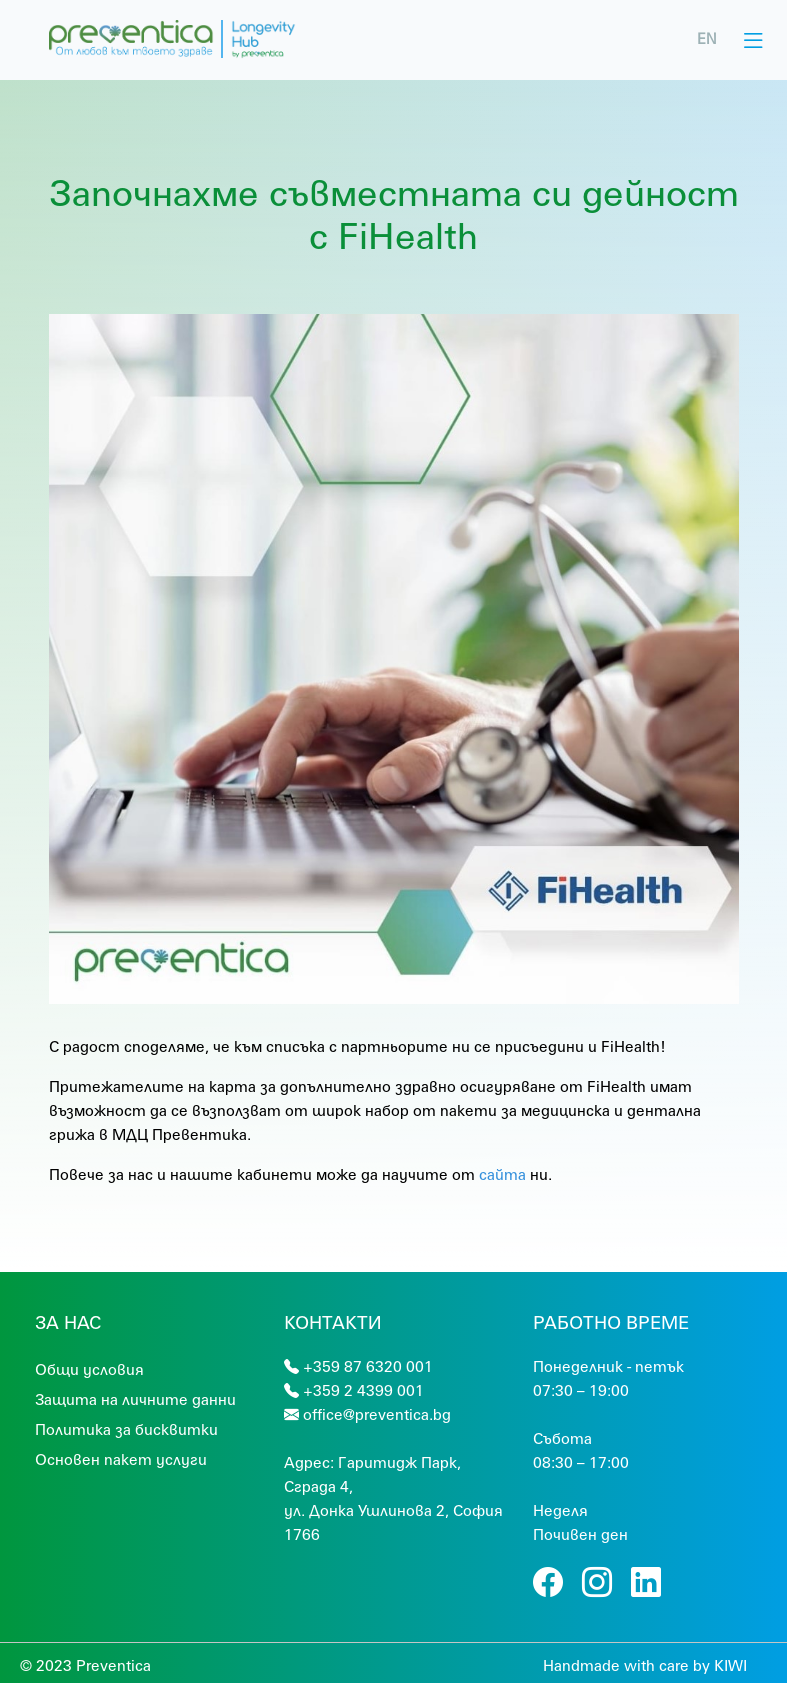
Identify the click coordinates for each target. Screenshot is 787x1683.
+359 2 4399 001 (363, 1390)
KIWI (730, 1665)
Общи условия (89, 1369)
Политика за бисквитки (126, 1429)
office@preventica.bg (377, 1414)
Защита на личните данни (135, 1399)
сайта (502, 1174)
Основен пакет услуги (121, 1459)
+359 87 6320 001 (368, 1366)
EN (707, 38)
